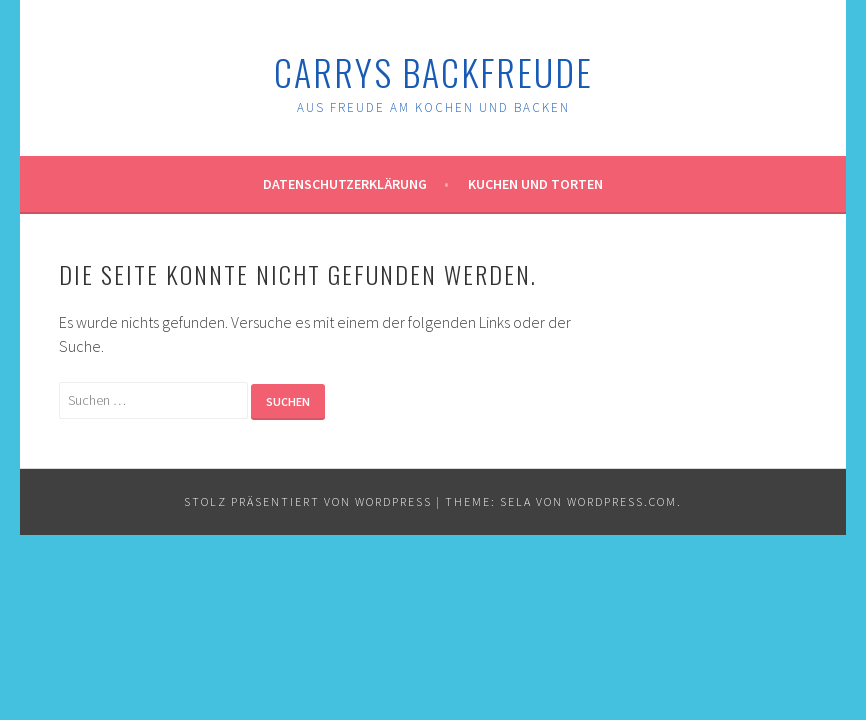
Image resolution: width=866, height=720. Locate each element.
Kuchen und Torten (535, 184)
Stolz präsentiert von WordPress (308, 501)
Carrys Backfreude (433, 71)
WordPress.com (622, 501)
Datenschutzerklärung (345, 184)
